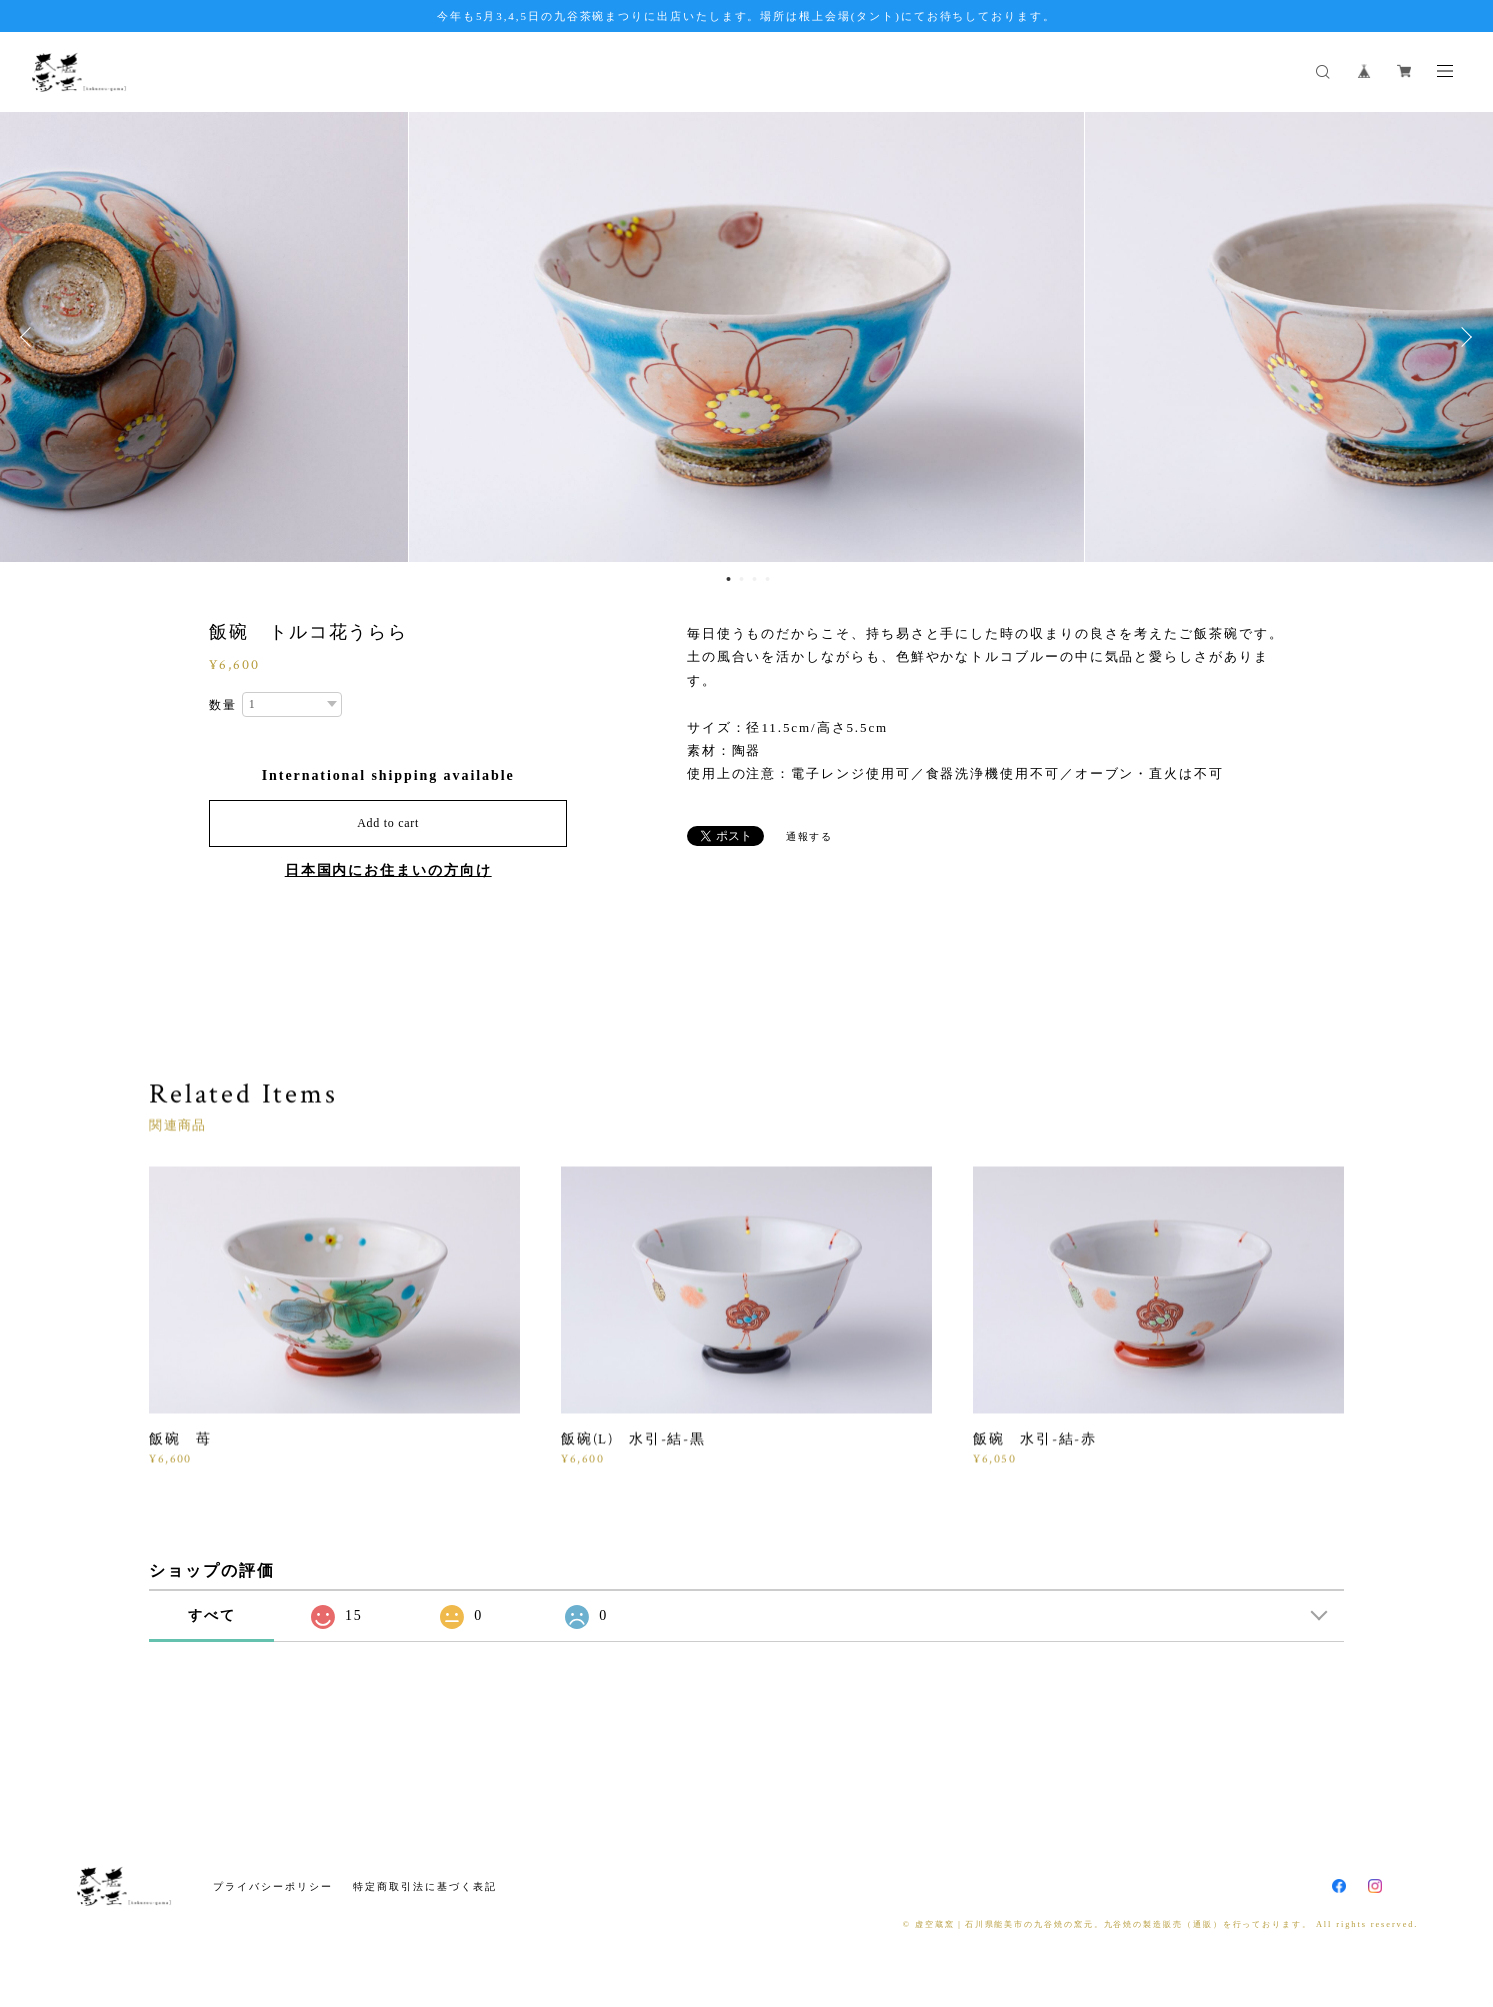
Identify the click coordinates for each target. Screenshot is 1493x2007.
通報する (810, 836)
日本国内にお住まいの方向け (388, 870)
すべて (212, 1615)
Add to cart (388, 823)
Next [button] (1463, 337)
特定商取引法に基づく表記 (424, 1886)
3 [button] (755, 579)
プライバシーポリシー (272, 1886)
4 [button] (768, 579)
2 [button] (742, 579)
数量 (223, 705)
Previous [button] (30, 337)
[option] (746, 337)
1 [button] (729, 579)
